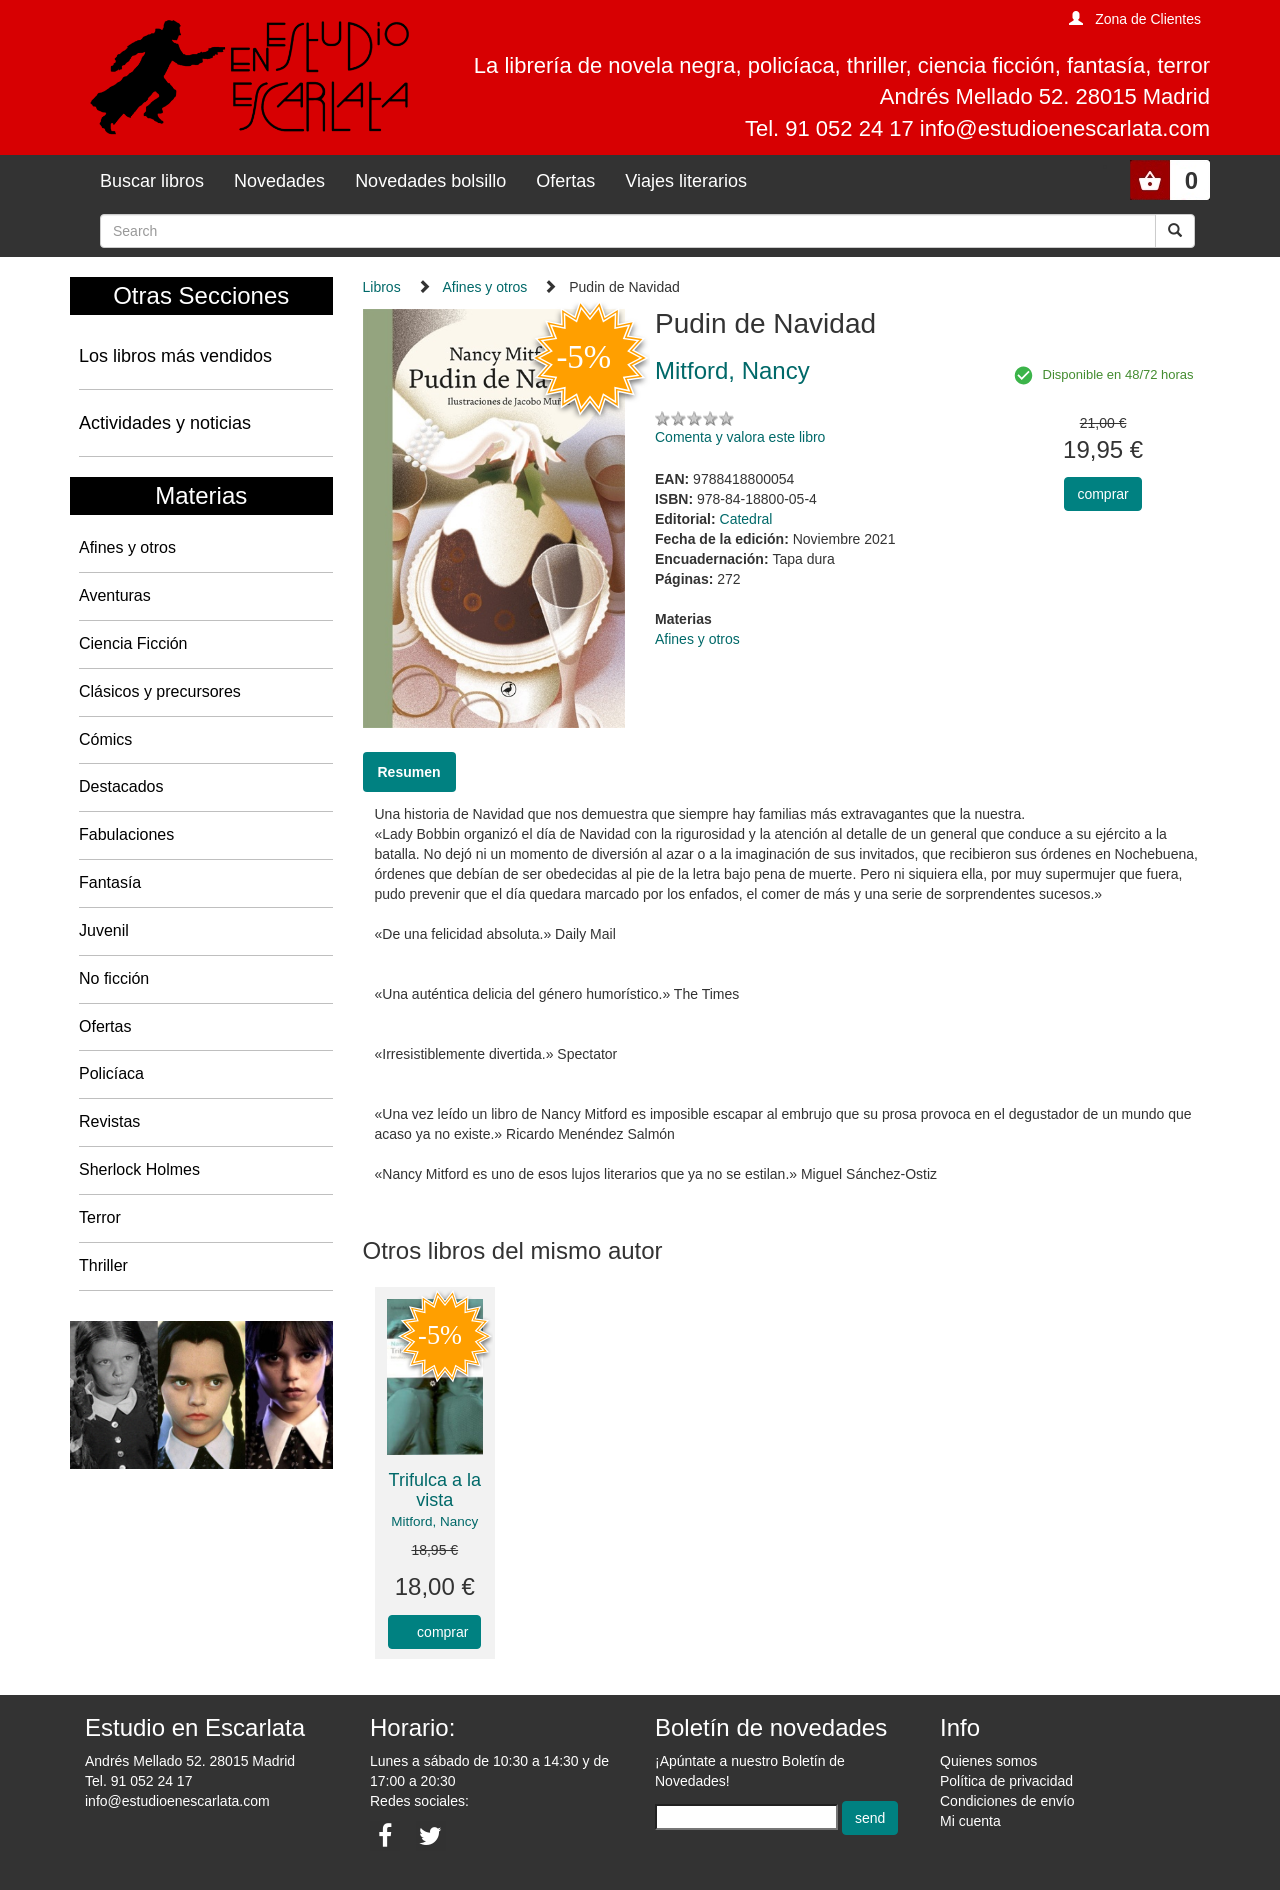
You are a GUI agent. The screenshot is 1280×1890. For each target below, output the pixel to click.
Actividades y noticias (165, 423)
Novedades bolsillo (430, 181)
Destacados (121, 786)
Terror (100, 1217)
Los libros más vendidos (175, 356)
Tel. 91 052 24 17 (138, 1781)
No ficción (114, 978)
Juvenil (104, 930)
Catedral (746, 519)
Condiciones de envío (1007, 1801)
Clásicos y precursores (160, 691)
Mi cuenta (970, 1821)
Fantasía (110, 882)
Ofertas (565, 181)
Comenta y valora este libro (740, 437)
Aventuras (115, 595)
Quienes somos (988, 1761)
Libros (382, 287)
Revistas (109, 1121)
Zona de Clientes (1148, 19)
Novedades (279, 181)
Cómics (105, 739)
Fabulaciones (126, 834)
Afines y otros (127, 547)
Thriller (103, 1265)
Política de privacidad (1006, 1781)
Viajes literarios (686, 181)
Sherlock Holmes (139, 1169)
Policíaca (111, 1073)
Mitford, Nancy (434, 1521)
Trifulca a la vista (435, 1490)
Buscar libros (152, 181)
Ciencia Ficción (133, 643)
